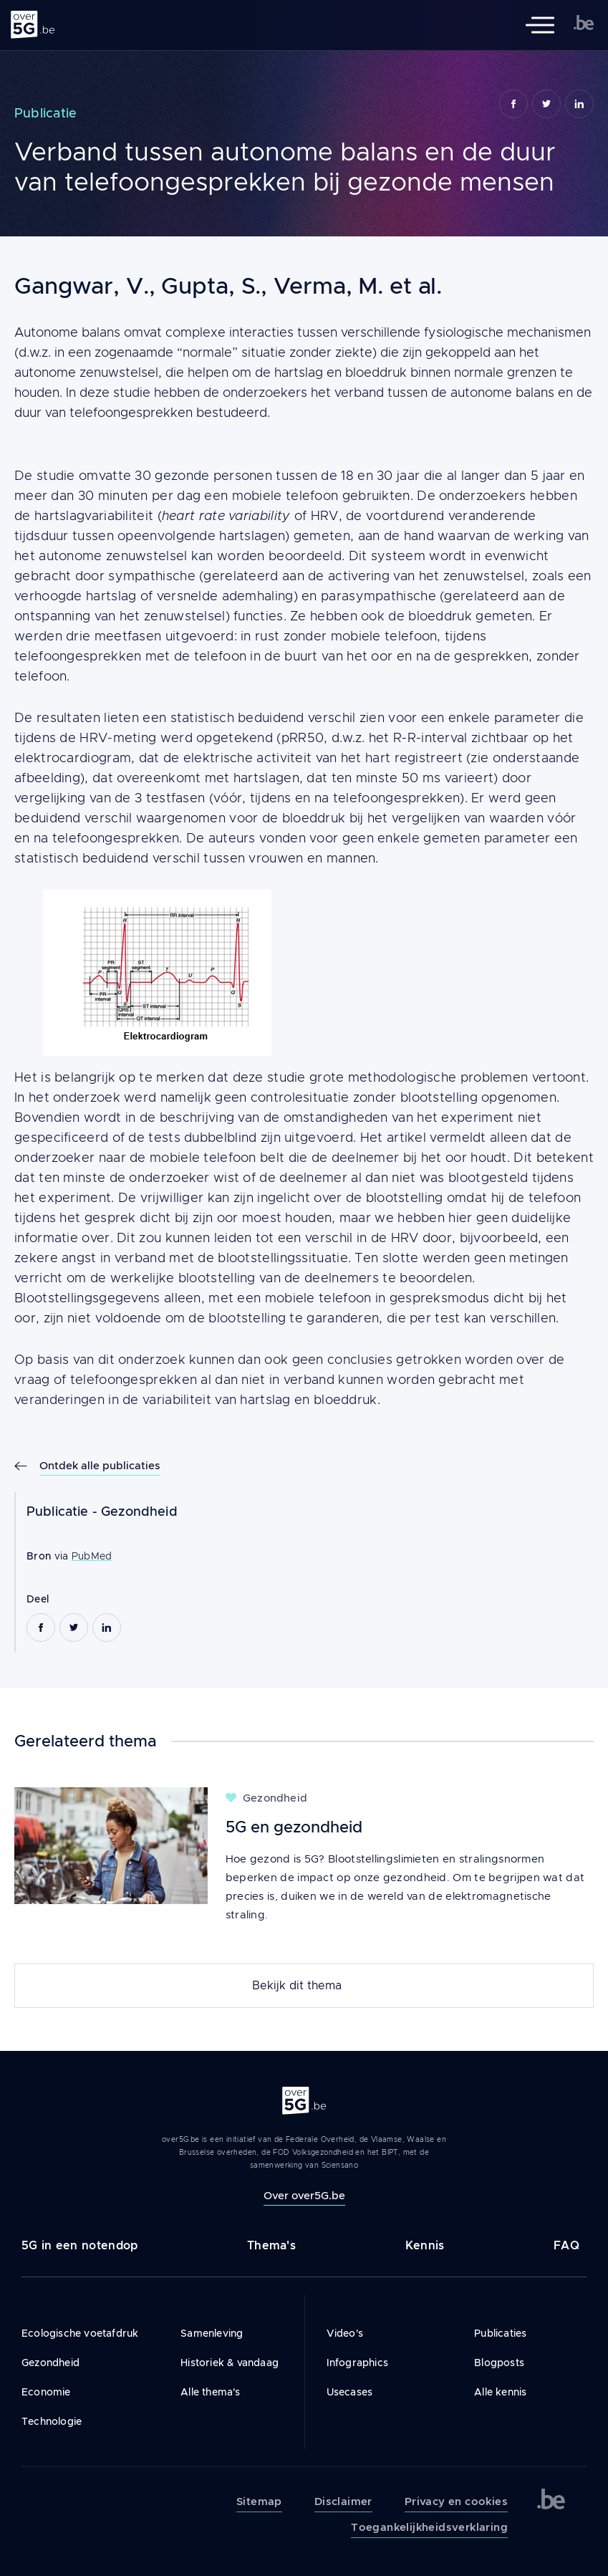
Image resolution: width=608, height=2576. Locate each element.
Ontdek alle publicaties (99, 1465)
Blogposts (499, 2362)
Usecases (350, 2391)
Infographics (357, 2362)
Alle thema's (210, 2391)
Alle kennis (500, 2391)
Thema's (271, 2245)
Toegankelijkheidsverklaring (429, 2527)
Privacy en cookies (456, 2501)
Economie (46, 2391)
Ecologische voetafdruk (79, 2333)
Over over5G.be (304, 2195)
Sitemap (259, 2501)
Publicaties (500, 2333)
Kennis (425, 2245)
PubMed (92, 1555)
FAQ (566, 2245)
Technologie (51, 2421)
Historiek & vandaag (229, 2362)
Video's (345, 2333)
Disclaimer (343, 2501)
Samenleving (211, 2333)
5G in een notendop (79, 2245)
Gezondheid (139, 1511)
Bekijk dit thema (297, 1986)
